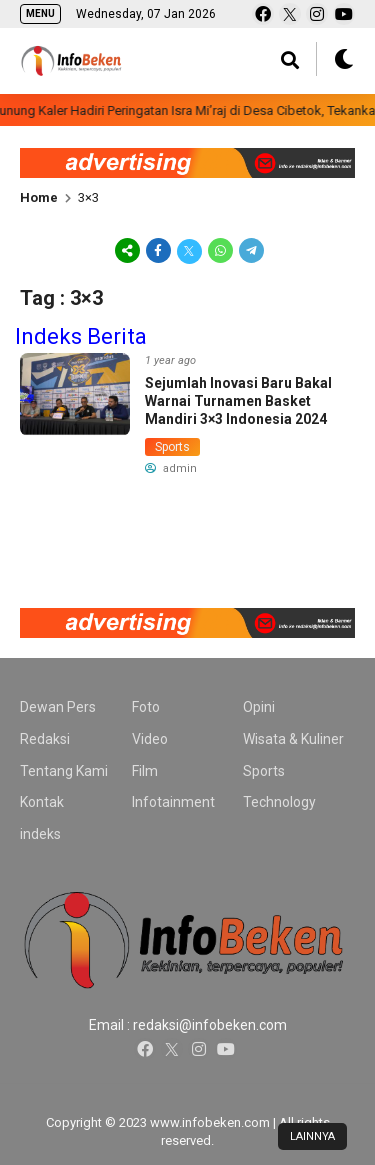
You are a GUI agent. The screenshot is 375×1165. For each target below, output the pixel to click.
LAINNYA (312, 1136)
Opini (259, 707)
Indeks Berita (81, 336)
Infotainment (173, 802)
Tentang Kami (64, 771)
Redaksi (45, 739)
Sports (172, 447)
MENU (40, 13)
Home (39, 197)
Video (150, 739)
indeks (40, 834)
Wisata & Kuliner (293, 739)
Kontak (42, 802)
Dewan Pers (58, 707)
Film (145, 771)
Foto (146, 707)
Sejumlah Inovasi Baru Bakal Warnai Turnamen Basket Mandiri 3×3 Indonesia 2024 (238, 401)
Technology (279, 802)
